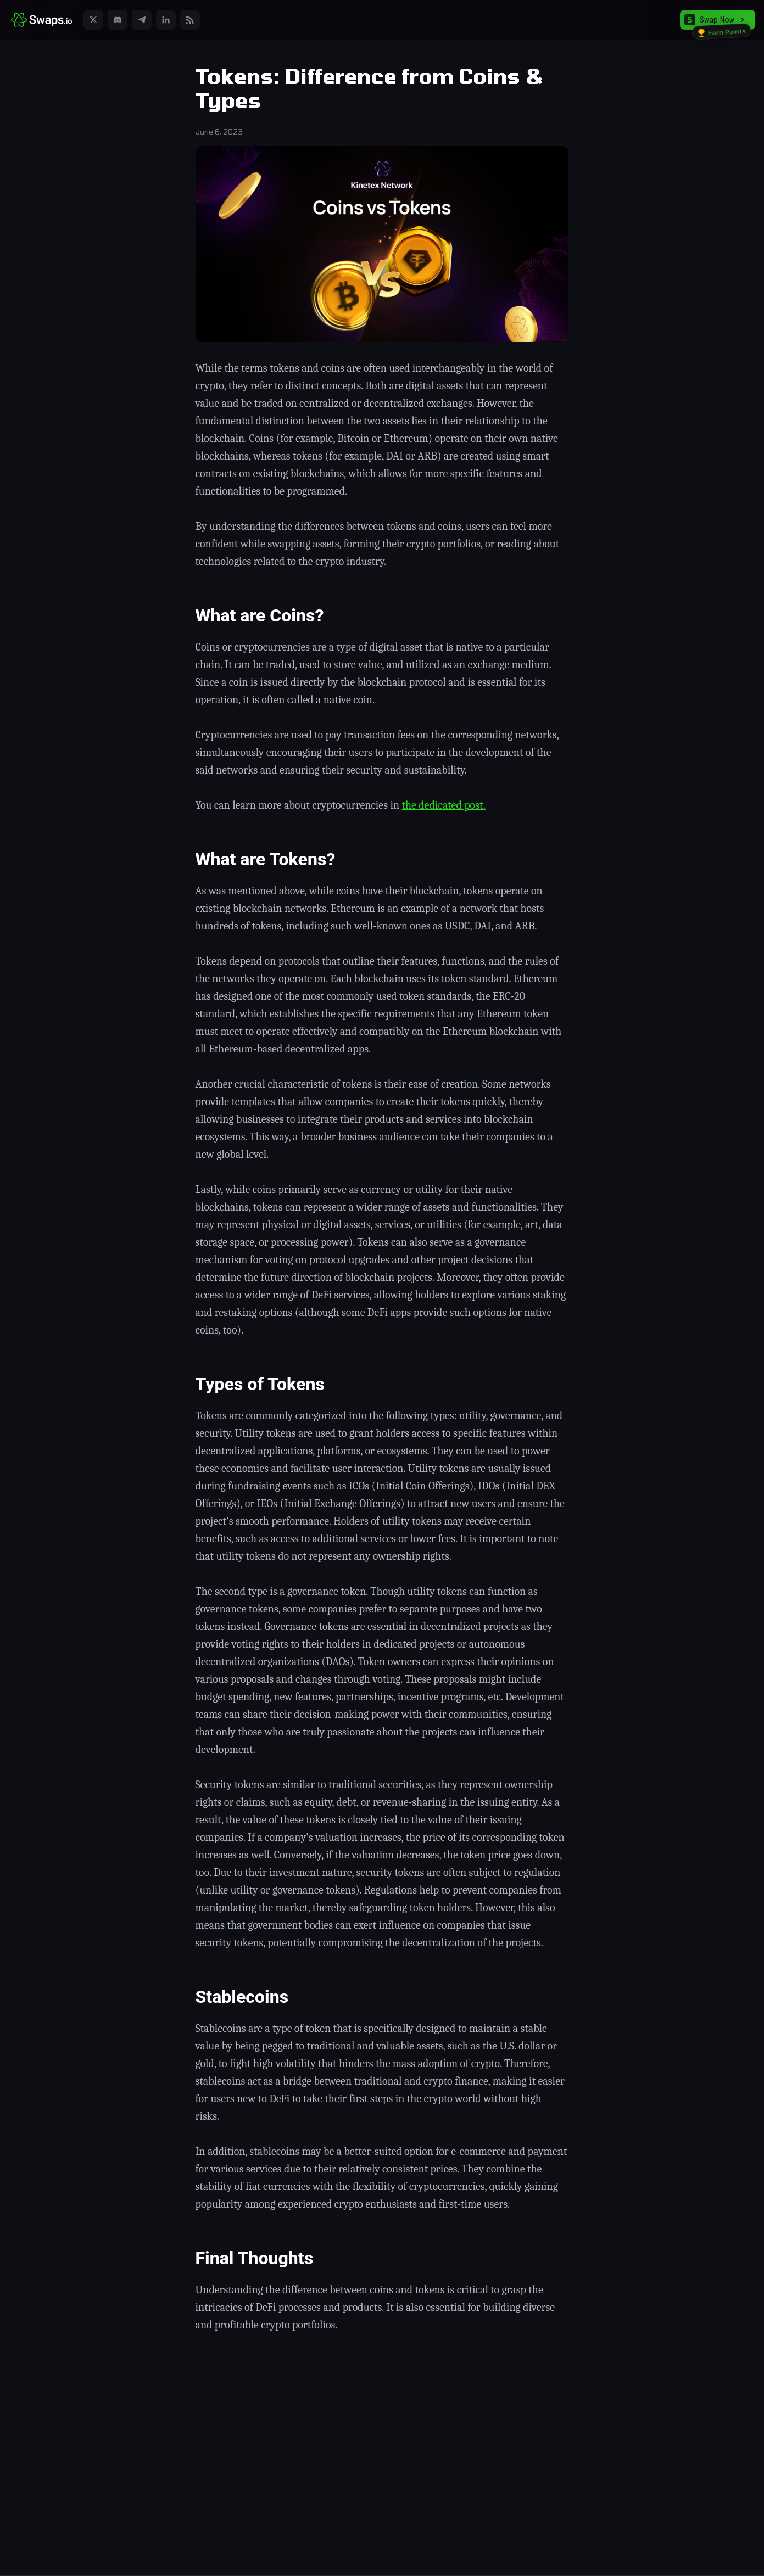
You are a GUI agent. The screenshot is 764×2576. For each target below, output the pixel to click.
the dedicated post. (444, 805)
